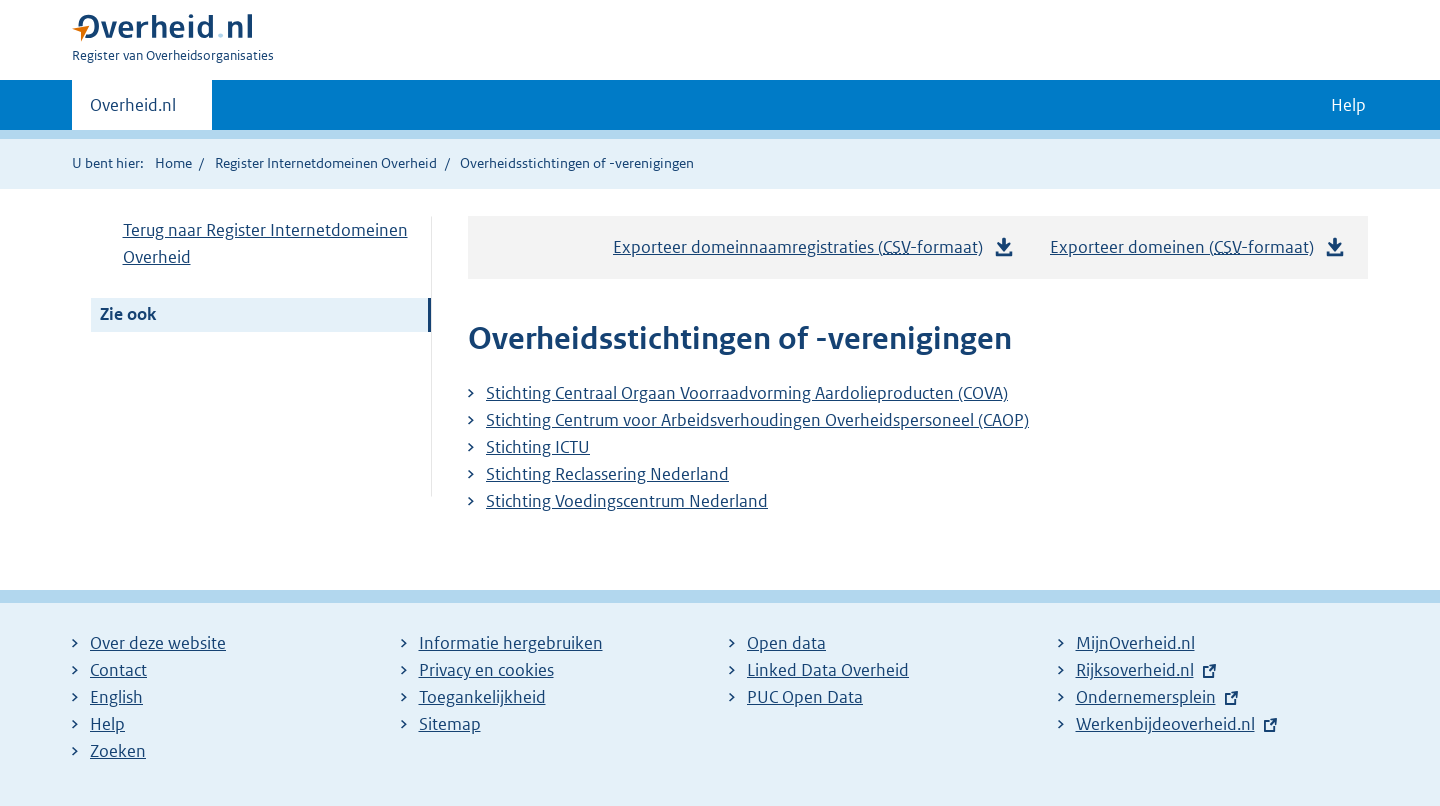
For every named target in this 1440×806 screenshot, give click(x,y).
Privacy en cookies (486, 670)
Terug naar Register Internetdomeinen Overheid (265, 243)
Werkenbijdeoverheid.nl (1165, 724)
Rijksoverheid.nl (1135, 670)
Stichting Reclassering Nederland (607, 474)
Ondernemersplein (1146, 697)
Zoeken (118, 751)
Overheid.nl (133, 111)
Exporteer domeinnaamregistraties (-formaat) (814, 247)
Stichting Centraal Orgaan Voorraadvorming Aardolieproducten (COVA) (747, 393)
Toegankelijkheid (482, 697)
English (116, 697)
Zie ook (128, 314)
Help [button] (1348, 105)
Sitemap (450, 724)
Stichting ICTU (538, 447)
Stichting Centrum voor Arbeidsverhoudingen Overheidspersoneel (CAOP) (757, 420)
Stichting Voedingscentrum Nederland (627, 501)
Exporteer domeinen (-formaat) (1198, 247)
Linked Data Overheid (828, 670)
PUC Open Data (805, 697)
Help (107, 724)
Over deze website (158, 643)
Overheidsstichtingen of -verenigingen (577, 163)
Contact (118, 670)
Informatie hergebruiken (511, 643)
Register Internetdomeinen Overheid (326, 163)
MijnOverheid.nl (1135, 643)
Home (173, 163)
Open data (786, 643)
